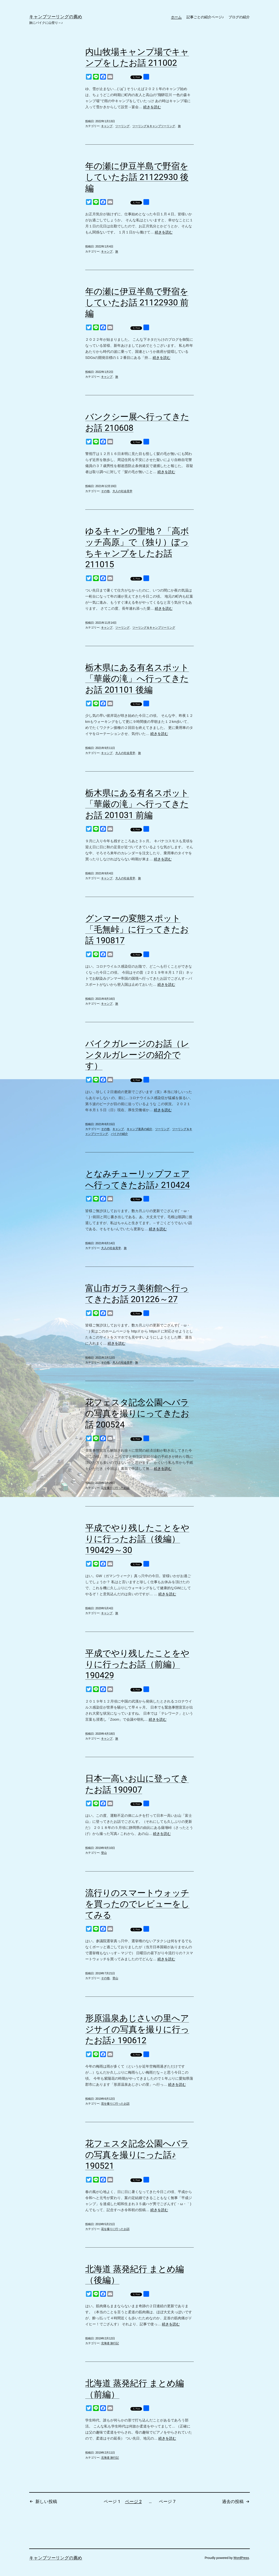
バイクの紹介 (119, 1133)
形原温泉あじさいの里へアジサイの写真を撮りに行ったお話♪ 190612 (137, 2029)
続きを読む (152, 107)
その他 (105, 491)
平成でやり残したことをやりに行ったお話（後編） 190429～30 (137, 1539)
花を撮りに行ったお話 (115, 1487)
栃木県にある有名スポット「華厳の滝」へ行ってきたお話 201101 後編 (137, 678)
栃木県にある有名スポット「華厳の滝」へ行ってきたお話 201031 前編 (137, 804)
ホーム (176, 17)
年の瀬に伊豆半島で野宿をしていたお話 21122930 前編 (137, 302)
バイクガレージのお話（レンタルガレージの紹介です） (137, 1055)
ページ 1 (112, 2501)
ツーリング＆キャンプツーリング (153, 126)
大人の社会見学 (122, 491)
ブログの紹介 (239, 17)
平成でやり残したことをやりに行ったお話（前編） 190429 (137, 1664)
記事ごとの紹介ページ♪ (205, 17)
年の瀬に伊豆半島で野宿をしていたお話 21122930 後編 (137, 177)
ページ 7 (167, 2501)
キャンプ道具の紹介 (139, 1129)
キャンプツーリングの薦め (55, 16)
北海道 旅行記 (110, 2343)
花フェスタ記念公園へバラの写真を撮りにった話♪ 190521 (137, 2154)
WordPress (241, 2558)
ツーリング (122, 126)
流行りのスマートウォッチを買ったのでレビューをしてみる (137, 1904)
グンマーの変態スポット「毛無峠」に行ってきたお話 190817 (137, 929)
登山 (104, 1852)
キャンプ (106, 126)
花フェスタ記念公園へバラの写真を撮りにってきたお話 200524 (137, 1413)
